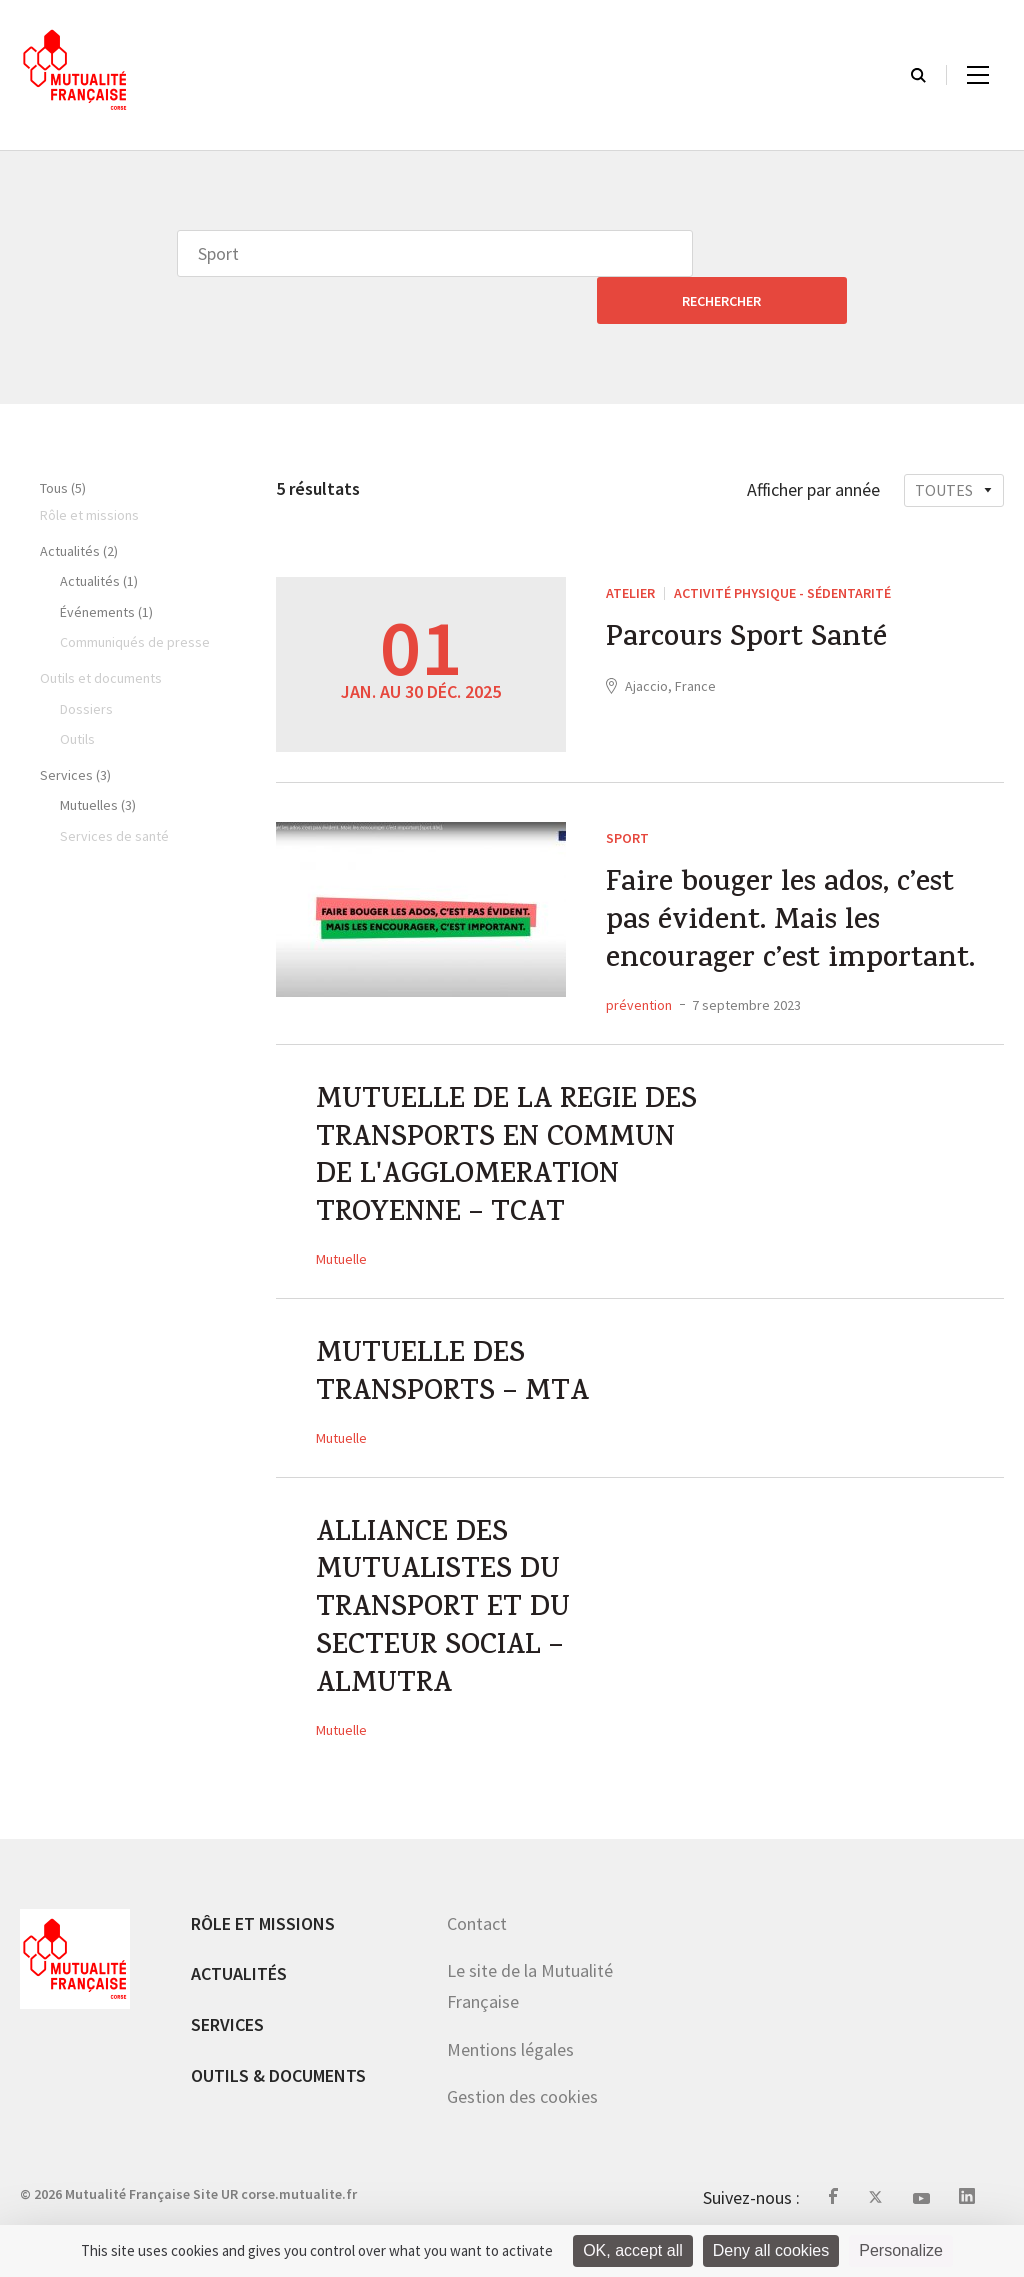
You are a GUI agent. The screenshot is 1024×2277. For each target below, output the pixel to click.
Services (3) (75, 728)
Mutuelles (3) (98, 758)
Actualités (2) (79, 504)
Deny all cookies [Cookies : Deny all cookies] (771, 2250)
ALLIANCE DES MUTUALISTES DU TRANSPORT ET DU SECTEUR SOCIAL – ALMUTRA (445, 1629)
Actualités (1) (99, 534)
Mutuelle (341, 1267)
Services (227, 2047)
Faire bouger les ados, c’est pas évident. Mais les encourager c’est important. (795, 880)
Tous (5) (63, 441)
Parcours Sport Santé (750, 595)
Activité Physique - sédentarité (782, 546)
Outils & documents (278, 2098)
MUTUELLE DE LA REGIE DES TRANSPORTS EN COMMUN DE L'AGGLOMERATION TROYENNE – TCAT (481, 1143)
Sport (627, 791)
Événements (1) (106, 565)
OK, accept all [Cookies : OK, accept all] (633, 2250)
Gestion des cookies (522, 2120)
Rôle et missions (263, 1946)
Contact (477, 1946)
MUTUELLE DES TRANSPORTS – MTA (455, 1386)
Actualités (239, 1997)
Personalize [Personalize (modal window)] (901, 2250)
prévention (639, 964)
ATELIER (630, 546)
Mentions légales (510, 2072)
